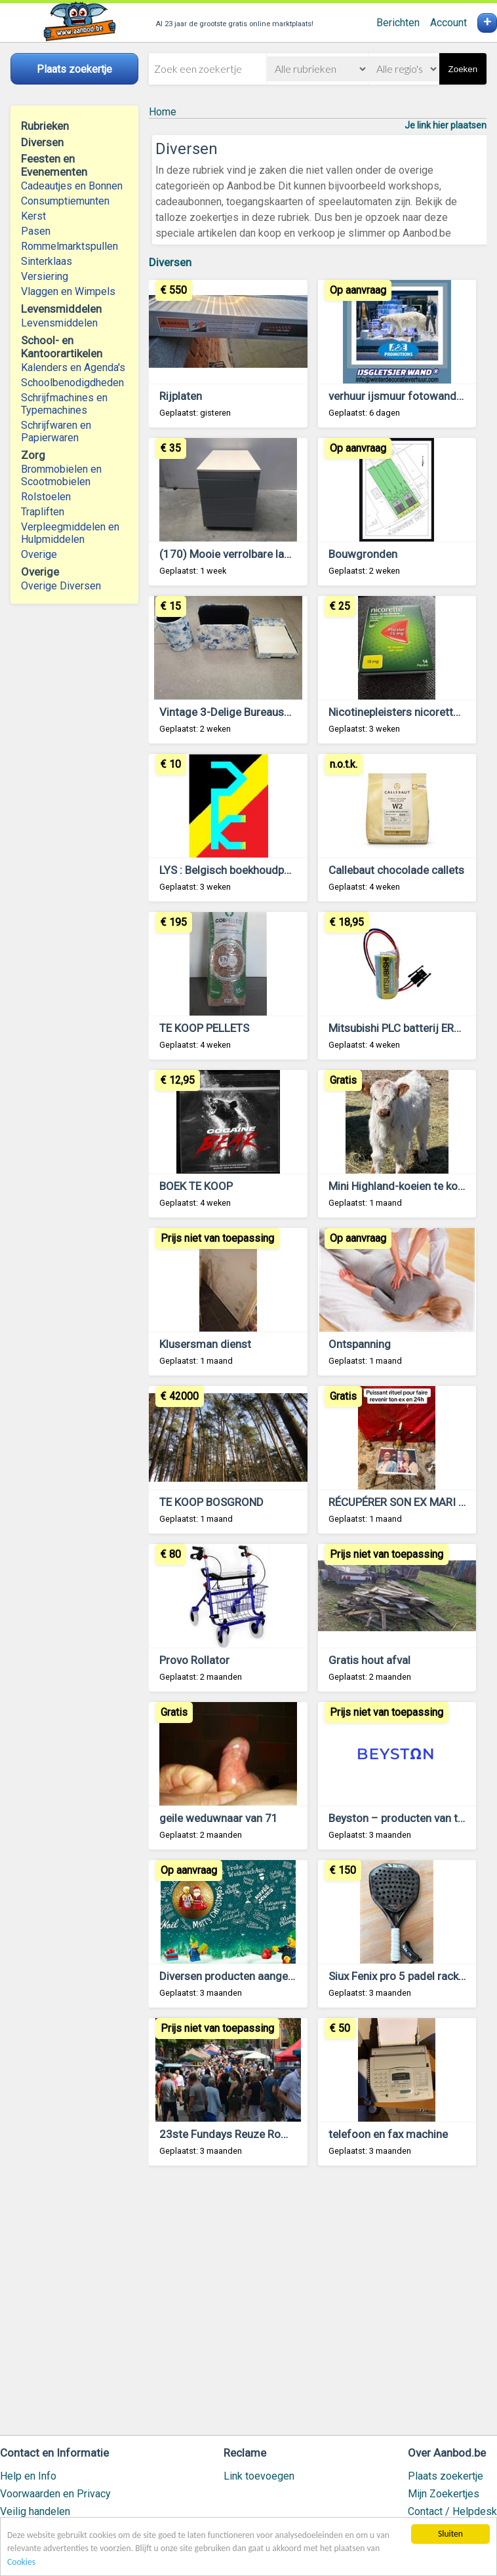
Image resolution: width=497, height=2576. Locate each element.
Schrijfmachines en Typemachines (64, 403)
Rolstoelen (46, 496)
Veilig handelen (35, 2511)
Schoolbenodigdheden (72, 382)
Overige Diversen (61, 586)
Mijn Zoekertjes (443, 2493)
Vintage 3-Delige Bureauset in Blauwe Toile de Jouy (285, 712)
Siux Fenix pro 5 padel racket (398, 1976)
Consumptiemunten (65, 201)
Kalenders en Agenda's (73, 367)
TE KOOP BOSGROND (211, 1502)
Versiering (44, 276)
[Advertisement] (318, 2307)
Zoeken (462, 69)
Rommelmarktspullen (69, 246)
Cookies (21, 2561)
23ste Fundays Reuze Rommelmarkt (248, 2134)
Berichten (398, 22)
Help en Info (28, 2476)
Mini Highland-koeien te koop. (400, 1186)
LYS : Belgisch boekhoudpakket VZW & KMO (266, 870)
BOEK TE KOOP (196, 1186)
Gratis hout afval (369, 1660)
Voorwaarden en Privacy (55, 2493)
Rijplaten (180, 396)
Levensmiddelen (59, 323)
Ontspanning (359, 1344)
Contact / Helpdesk (452, 2511)
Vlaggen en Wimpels (68, 291)
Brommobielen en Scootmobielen (61, 475)
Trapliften (42, 511)
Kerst (33, 216)
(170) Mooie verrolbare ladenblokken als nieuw (273, 554)
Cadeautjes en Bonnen (72, 186)
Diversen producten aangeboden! (240, 1976)
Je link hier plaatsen (446, 125)
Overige (39, 554)
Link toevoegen (259, 2476)
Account (448, 22)
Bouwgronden (362, 554)
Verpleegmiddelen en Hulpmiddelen (70, 533)
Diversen (170, 262)
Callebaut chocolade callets (396, 870)
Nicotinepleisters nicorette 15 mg (411, 712)
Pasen (35, 231)
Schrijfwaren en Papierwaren (56, 431)
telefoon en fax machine (388, 2134)
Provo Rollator (194, 1660)
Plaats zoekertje (445, 2476)
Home (162, 112)
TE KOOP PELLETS (204, 1028)
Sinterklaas (46, 261)
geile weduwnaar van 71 (218, 1818)
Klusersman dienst (205, 1344)
